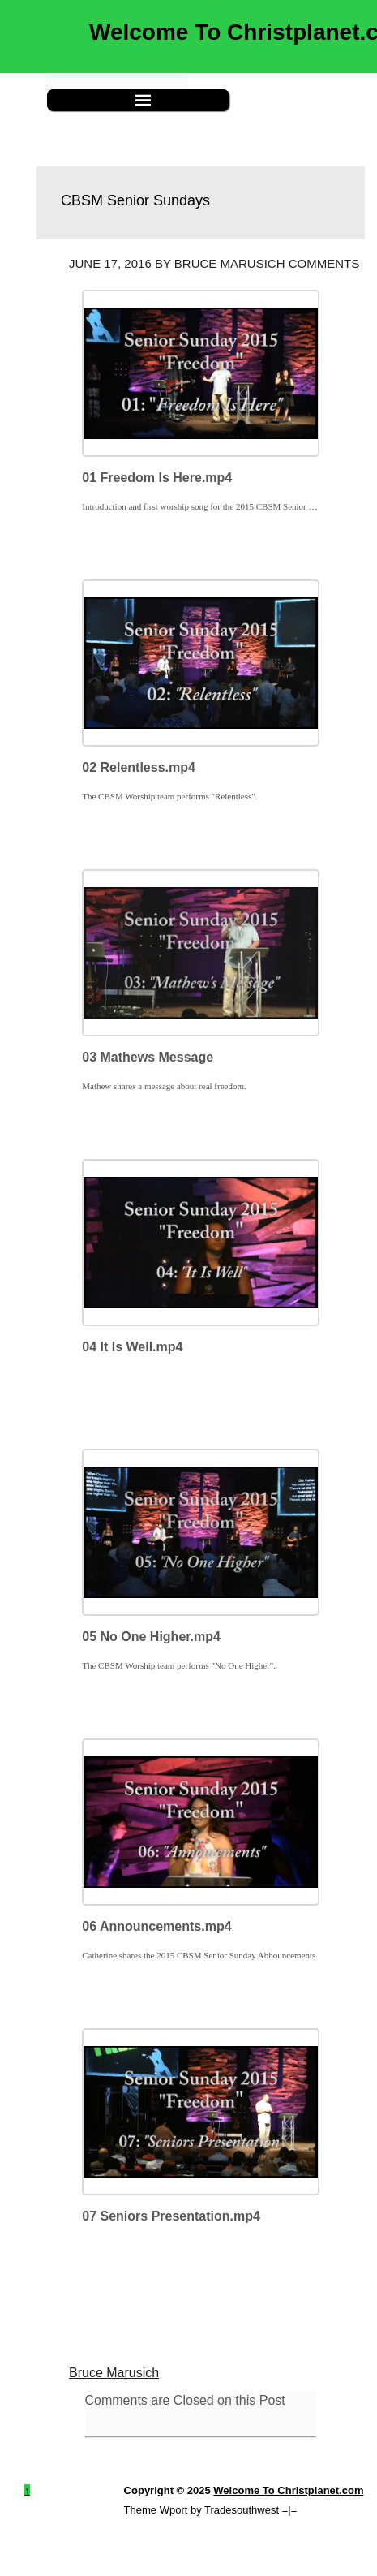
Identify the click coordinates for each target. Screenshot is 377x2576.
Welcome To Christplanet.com (288, 2490)
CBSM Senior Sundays (135, 200)
